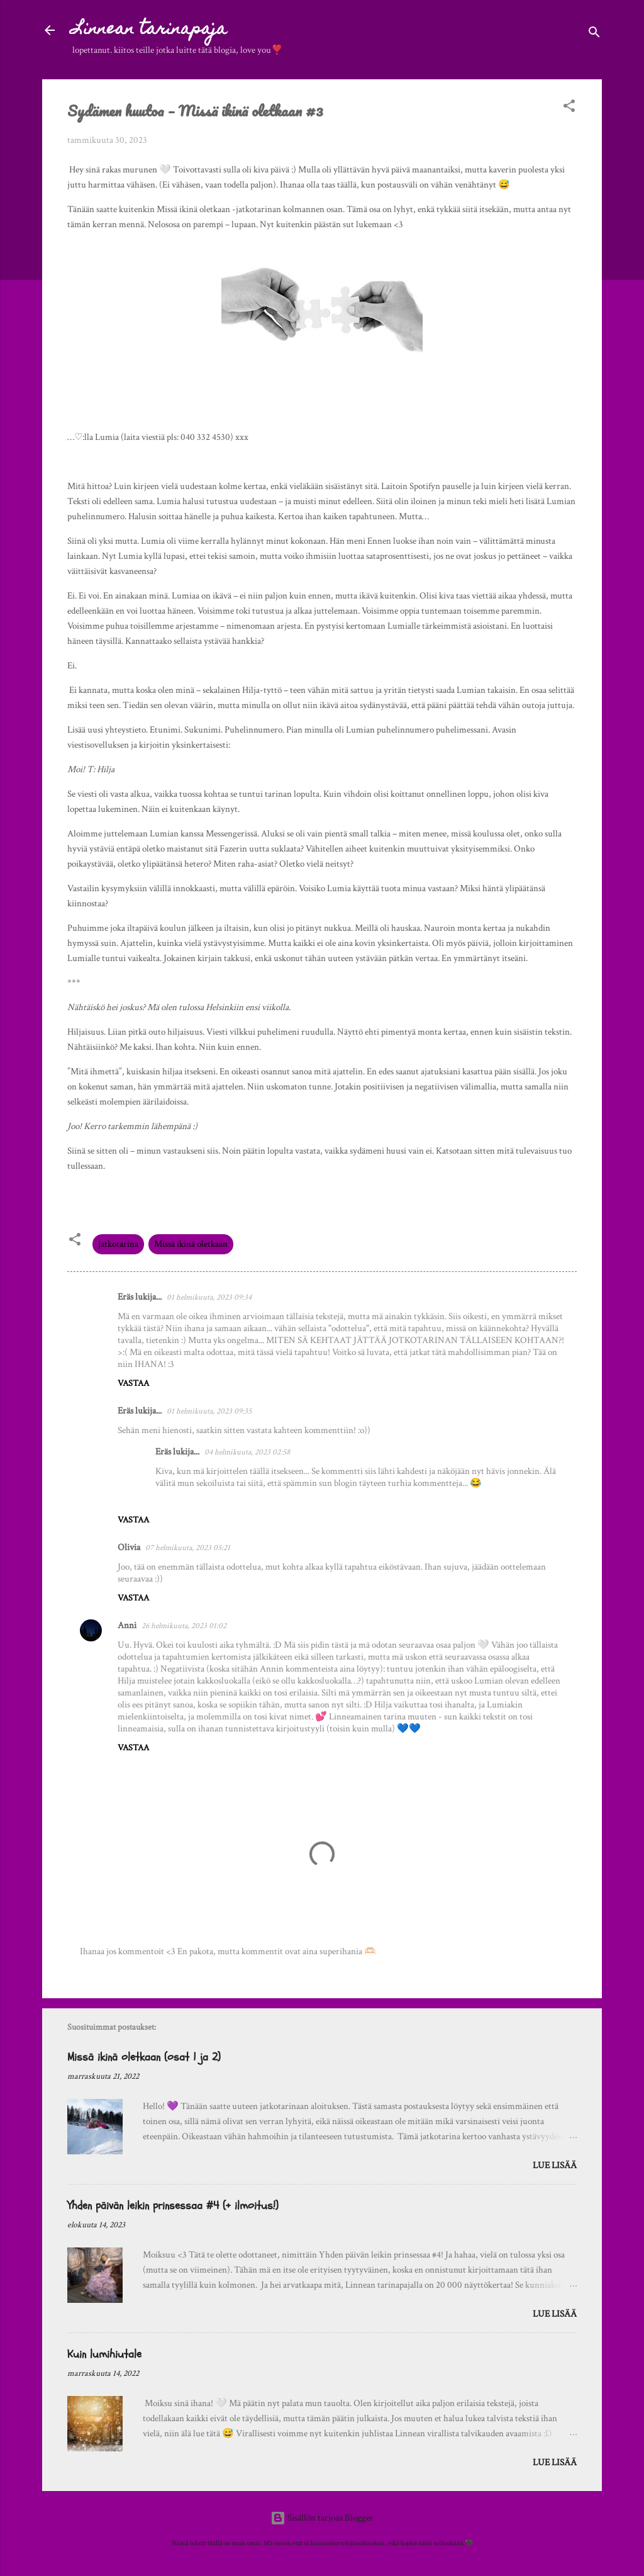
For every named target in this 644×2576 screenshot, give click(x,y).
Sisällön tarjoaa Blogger (322, 2518)
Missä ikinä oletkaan (191, 1244)
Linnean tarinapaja (149, 30)
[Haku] (594, 34)
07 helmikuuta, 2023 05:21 (187, 1548)
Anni (127, 1625)
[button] (569, 108)
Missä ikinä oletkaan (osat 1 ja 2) (144, 2057)
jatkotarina (118, 1244)
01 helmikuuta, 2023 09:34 (209, 1297)
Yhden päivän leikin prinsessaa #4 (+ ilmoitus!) (173, 2205)
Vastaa (133, 1383)
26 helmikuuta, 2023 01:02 (184, 1626)
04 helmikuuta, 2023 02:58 (247, 1452)
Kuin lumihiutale (104, 2354)
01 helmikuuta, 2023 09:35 (209, 1411)
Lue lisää (555, 2165)
